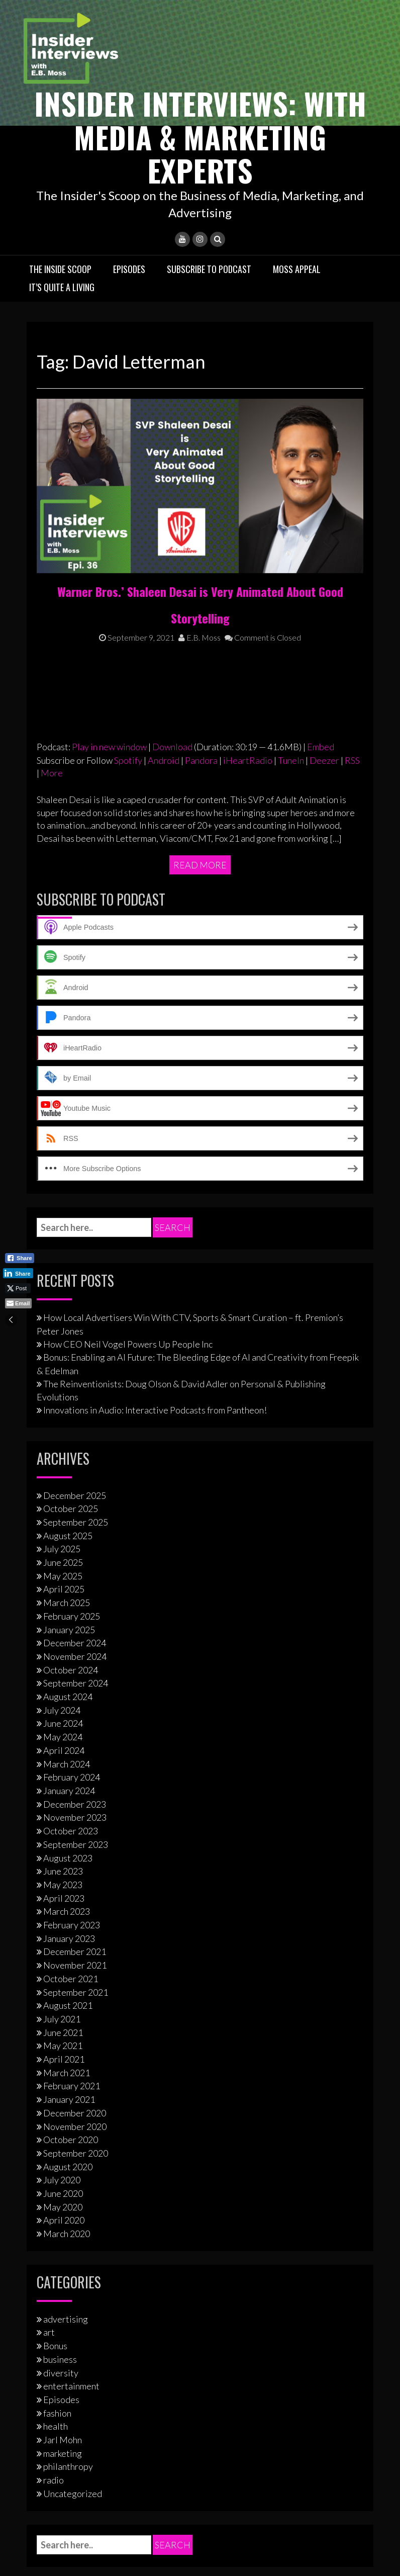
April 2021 (63, 1862)
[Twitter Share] (18, 1288)
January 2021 (69, 1902)
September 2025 (75, 1324)
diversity (60, 2175)
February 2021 (71, 1889)
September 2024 (75, 1486)
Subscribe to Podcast (209, 268)
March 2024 (66, 1566)
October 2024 (70, 1472)
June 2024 (63, 1526)
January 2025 (69, 1432)
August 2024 (67, 1499)
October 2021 (70, 1781)
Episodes (129, 268)
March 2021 (66, 1875)
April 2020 (63, 2023)
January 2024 (69, 1593)
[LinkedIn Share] (18, 1273)
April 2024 (63, 1553)
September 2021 (75, 1795)
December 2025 (74, 1298)
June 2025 (63, 1365)
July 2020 (61, 1983)
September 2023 (75, 1647)
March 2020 (66, 2036)
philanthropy (68, 2269)
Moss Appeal (297, 268)
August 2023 (67, 1660)
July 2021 (61, 1821)
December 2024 (74, 1445)
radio (53, 2282)
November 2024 (75, 1459)
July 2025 (61, 1352)
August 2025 (67, 1338)
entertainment (71, 2188)
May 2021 (62, 1848)
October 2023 (70, 1633)
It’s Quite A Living (61, 286)
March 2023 (66, 1714)
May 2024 (62, 1539)
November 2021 (75, 1767)
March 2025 (66, 1405)
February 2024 (71, 1579)
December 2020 (74, 1915)
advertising (65, 2121)
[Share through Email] (18, 1303)
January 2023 (69, 1741)
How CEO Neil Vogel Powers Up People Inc (128, 1146)
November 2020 (75, 1929)
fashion (57, 2216)
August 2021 (67, 1808)
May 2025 (62, 1378)
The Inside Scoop (60, 268)
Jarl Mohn (62, 2242)
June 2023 (63, 1673)
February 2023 (71, 1727)
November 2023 (75, 1620)
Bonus (55, 2148)
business (60, 2162)
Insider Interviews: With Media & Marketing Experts (200, 136)
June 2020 (63, 1996)
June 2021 (63, 1835)
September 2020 (75, 1956)
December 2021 (74, 1754)
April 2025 (63, 1392)
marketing (62, 2256)
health (55, 2229)
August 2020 (67, 1969)
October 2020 (70, 1942)
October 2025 (70, 1311)
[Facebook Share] (19, 1258)
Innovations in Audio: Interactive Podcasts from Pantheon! (155, 1212)
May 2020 (62, 2009)
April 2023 (63, 1701)
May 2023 (62, 1687)
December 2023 (74, 1607)
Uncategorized (72, 2296)
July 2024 (61, 1513)
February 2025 (71, 1419)
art (49, 2135)
